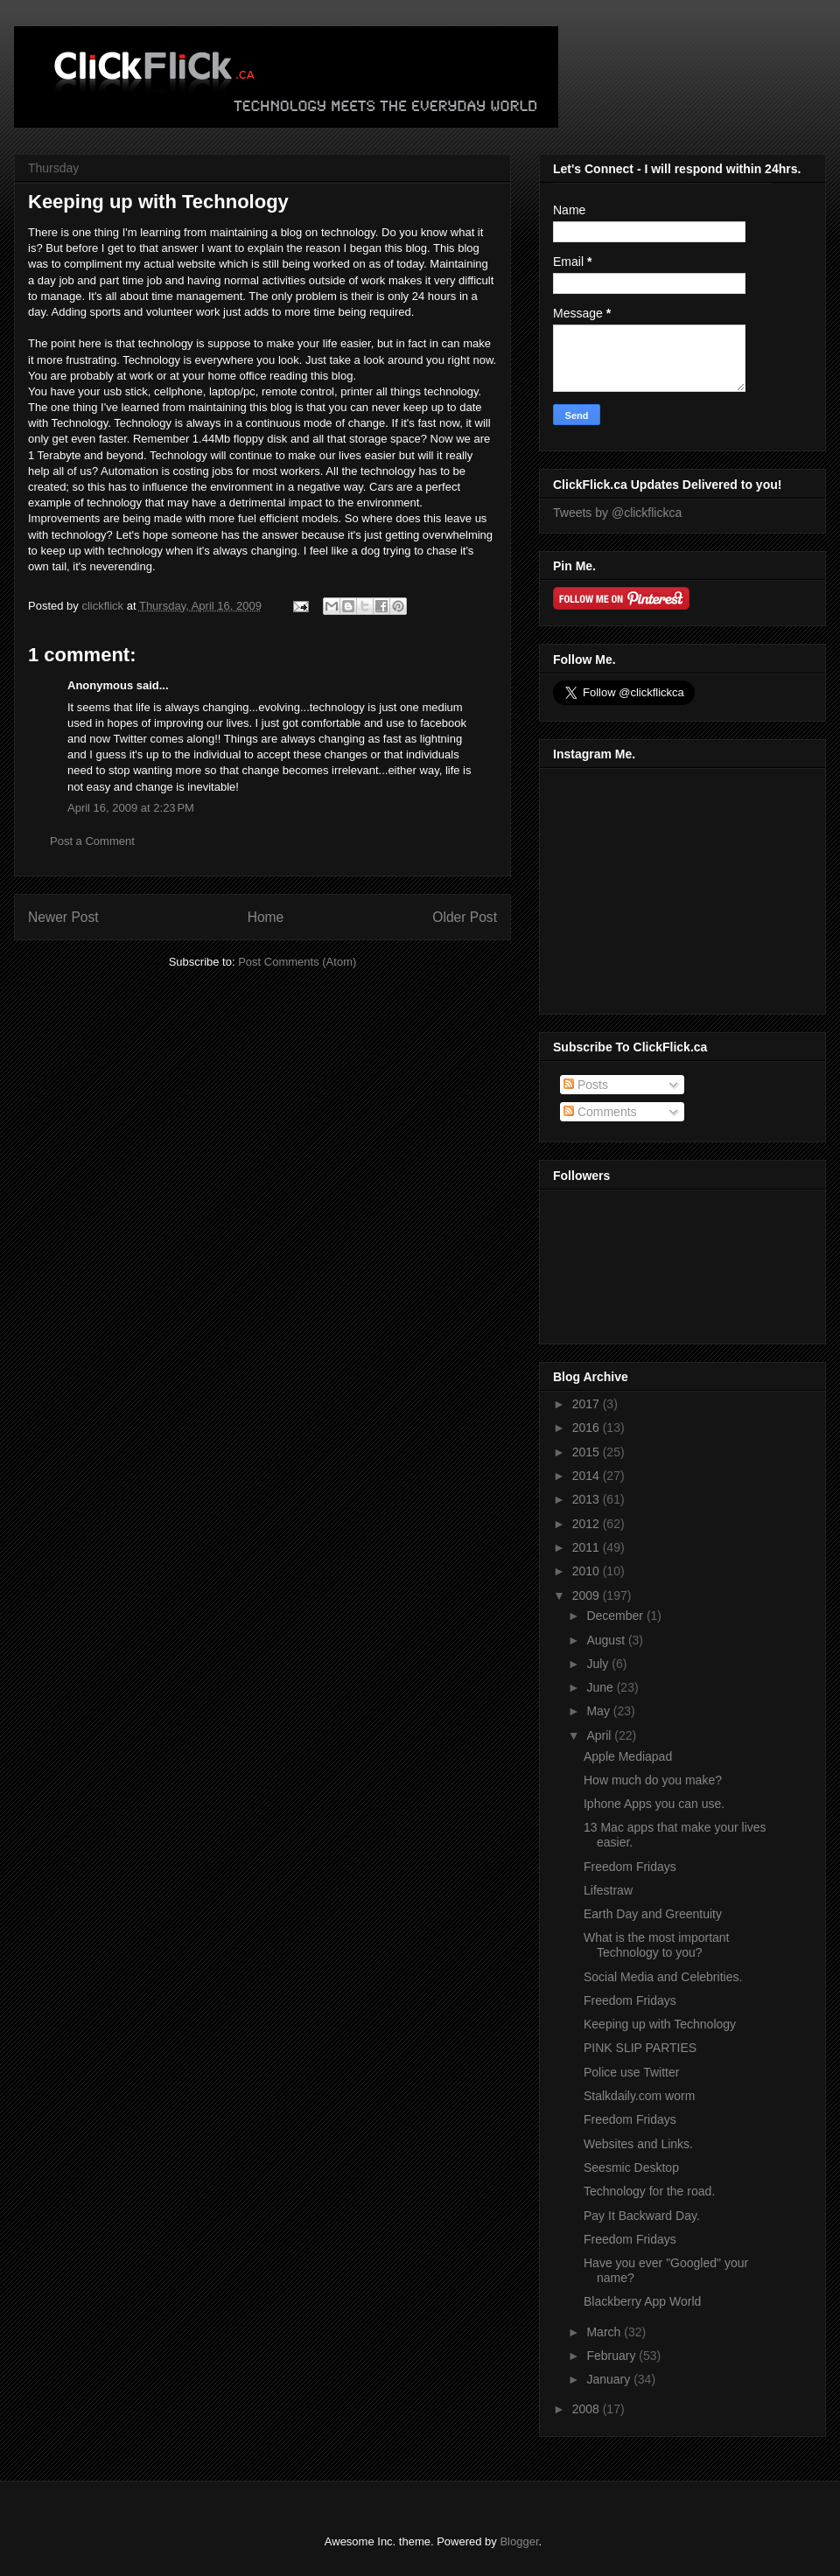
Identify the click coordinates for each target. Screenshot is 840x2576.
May (599, 1711)
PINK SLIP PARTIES (640, 2048)
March (605, 2332)
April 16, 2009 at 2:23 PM (130, 807)
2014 (587, 1476)
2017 (587, 1404)
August (606, 1640)
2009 (587, 1595)
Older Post (464, 917)
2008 (587, 2409)
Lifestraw (608, 1890)
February (612, 2356)
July (599, 1664)
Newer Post (63, 917)
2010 (587, 1571)
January (610, 2379)
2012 (587, 1524)
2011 (587, 1547)
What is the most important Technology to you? (657, 1944)
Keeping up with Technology (660, 2024)
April (600, 1735)
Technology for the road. (649, 2191)
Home (266, 917)
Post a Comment (92, 841)
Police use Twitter (631, 2072)
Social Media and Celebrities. (663, 1977)
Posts (586, 1085)
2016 (587, 1428)
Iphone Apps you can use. (654, 1804)
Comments (600, 1112)
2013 (587, 1499)
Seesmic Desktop (631, 2168)
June (601, 1687)
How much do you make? (653, 1780)
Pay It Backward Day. (642, 2216)
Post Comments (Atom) (297, 961)
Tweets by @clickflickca (617, 513)
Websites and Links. (638, 2144)
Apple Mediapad (628, 1756)
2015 (587, 1452)
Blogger (519, 2541)
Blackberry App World (642, 2301)
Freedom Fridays (630, 1867)
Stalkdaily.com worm (639, 2096)
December (616, 1616)
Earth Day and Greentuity (653, 1914)
